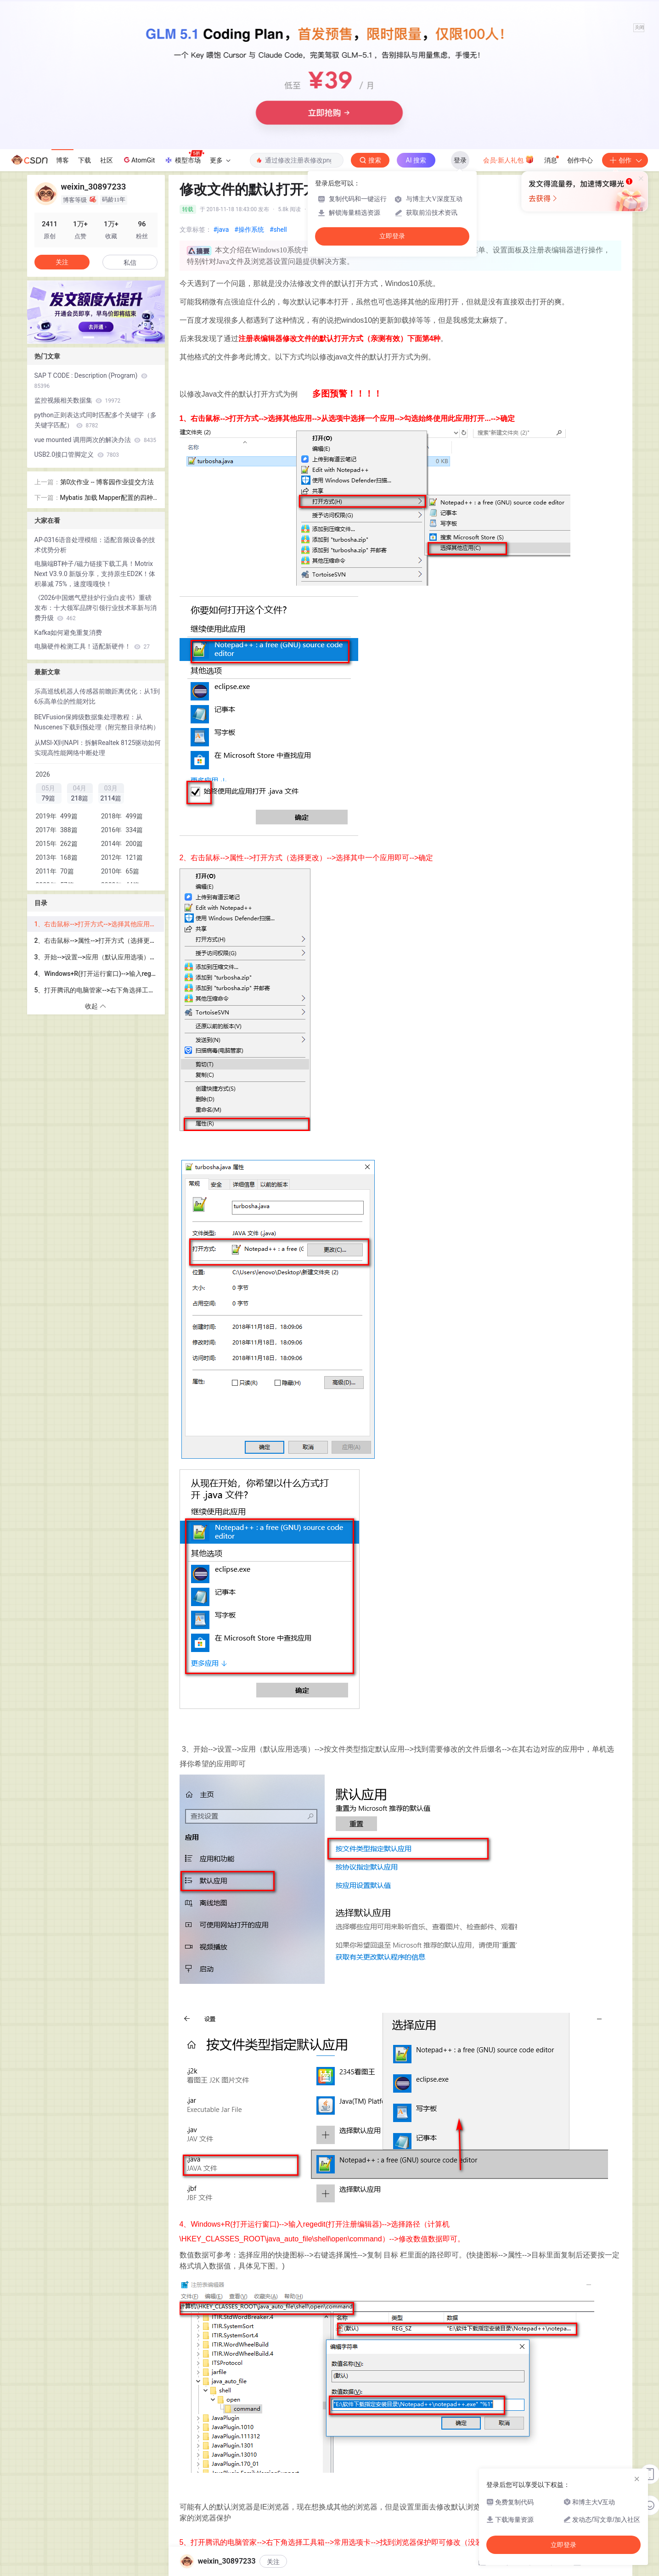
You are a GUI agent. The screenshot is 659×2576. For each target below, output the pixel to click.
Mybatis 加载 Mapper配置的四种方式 (106, 498)
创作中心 (580, 160)
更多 (220, 160)
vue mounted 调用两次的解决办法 (95, 439)
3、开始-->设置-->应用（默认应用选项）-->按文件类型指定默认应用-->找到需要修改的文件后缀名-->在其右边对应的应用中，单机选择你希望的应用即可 (99, 957)
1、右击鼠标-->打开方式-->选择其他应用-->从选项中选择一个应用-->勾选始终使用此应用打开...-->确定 (99, 924)
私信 (130, 262)
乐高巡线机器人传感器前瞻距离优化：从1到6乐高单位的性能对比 (97, 696)
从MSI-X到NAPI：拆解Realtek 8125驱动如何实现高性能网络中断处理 (97, 747)
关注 (273, 2561)
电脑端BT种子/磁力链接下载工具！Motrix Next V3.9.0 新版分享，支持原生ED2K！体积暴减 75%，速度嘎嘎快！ (95, 574)
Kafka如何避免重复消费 (68, 632)
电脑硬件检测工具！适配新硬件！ (92, 646)
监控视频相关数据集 (77, 400)
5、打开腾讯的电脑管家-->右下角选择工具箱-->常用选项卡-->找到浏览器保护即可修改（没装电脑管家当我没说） (99, 990)
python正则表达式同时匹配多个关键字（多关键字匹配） (95, 420)
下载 (84, 160)
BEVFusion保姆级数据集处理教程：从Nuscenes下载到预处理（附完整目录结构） (96, 722)
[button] (88, 337)
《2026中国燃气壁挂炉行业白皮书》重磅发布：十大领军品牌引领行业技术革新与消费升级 (95, 608)
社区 (106, 160)
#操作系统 (249, 229)
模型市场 (184, 157)
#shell (278, 229)
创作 (625, 160)
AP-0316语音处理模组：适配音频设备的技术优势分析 (94, 545)
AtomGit (138, 160)
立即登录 (392, 236)
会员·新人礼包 (508, 159)
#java (221, 229)
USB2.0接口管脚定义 (76, 454)
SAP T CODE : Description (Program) (90, 380)
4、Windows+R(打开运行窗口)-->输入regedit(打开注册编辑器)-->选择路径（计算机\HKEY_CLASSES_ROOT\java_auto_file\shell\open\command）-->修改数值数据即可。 (99, 973)
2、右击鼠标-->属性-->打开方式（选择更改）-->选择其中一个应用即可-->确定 (99, 940)
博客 (62, 160)
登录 (460, 160)
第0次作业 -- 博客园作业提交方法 (107, 482)
